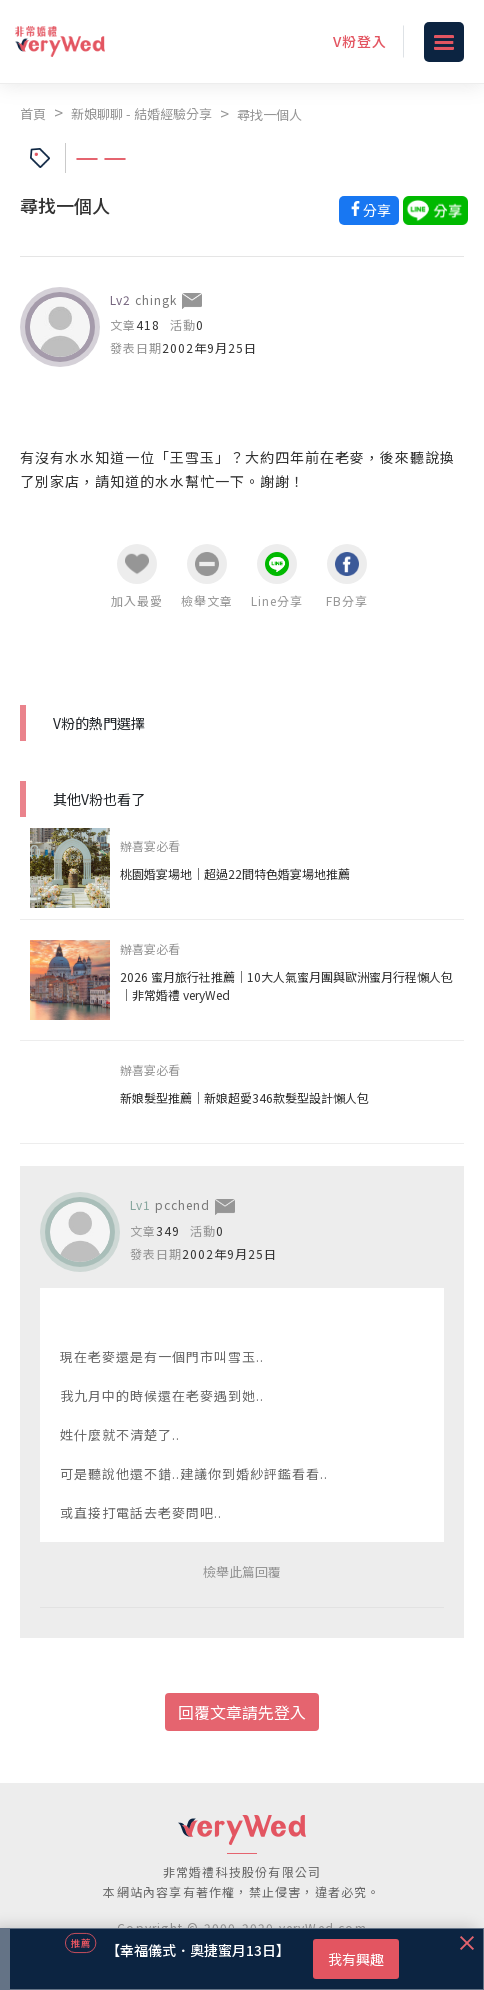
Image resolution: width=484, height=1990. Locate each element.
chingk (156, 299)
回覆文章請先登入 (242, 1712)
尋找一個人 (269, 114)
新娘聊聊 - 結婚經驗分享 (141, 113)
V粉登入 (360, 41)
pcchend (182, 1204)
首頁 (33, 113)
